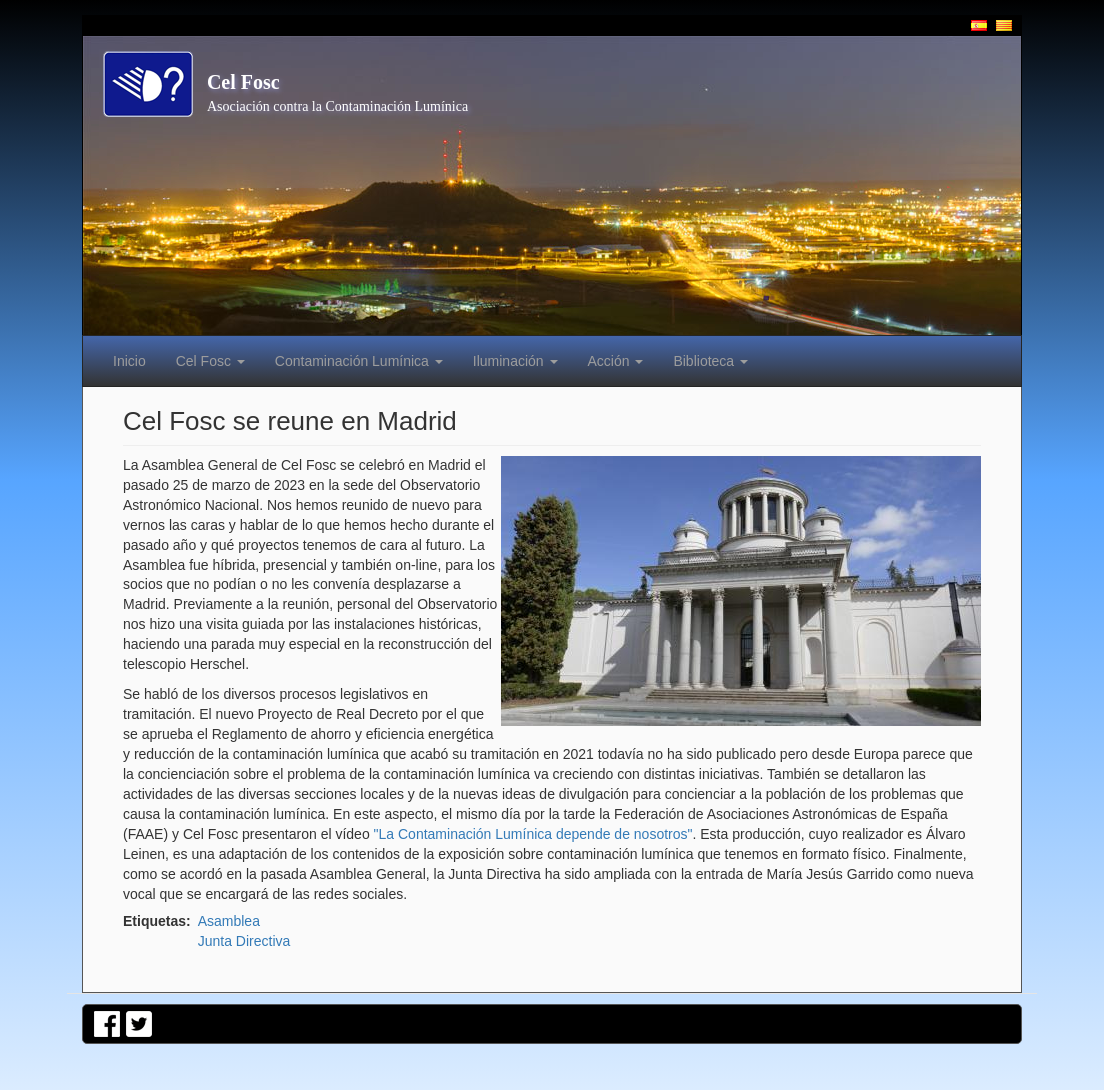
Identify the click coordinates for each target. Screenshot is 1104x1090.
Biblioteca (710, 361)
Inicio (129, 361)
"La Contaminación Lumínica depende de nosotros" (533, 834)
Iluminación (515, 361)
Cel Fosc (243, 82)
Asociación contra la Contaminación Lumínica (337, 106)
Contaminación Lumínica (359, 361)
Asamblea (229, 921)
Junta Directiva (244, 941)
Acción (616, 361)
